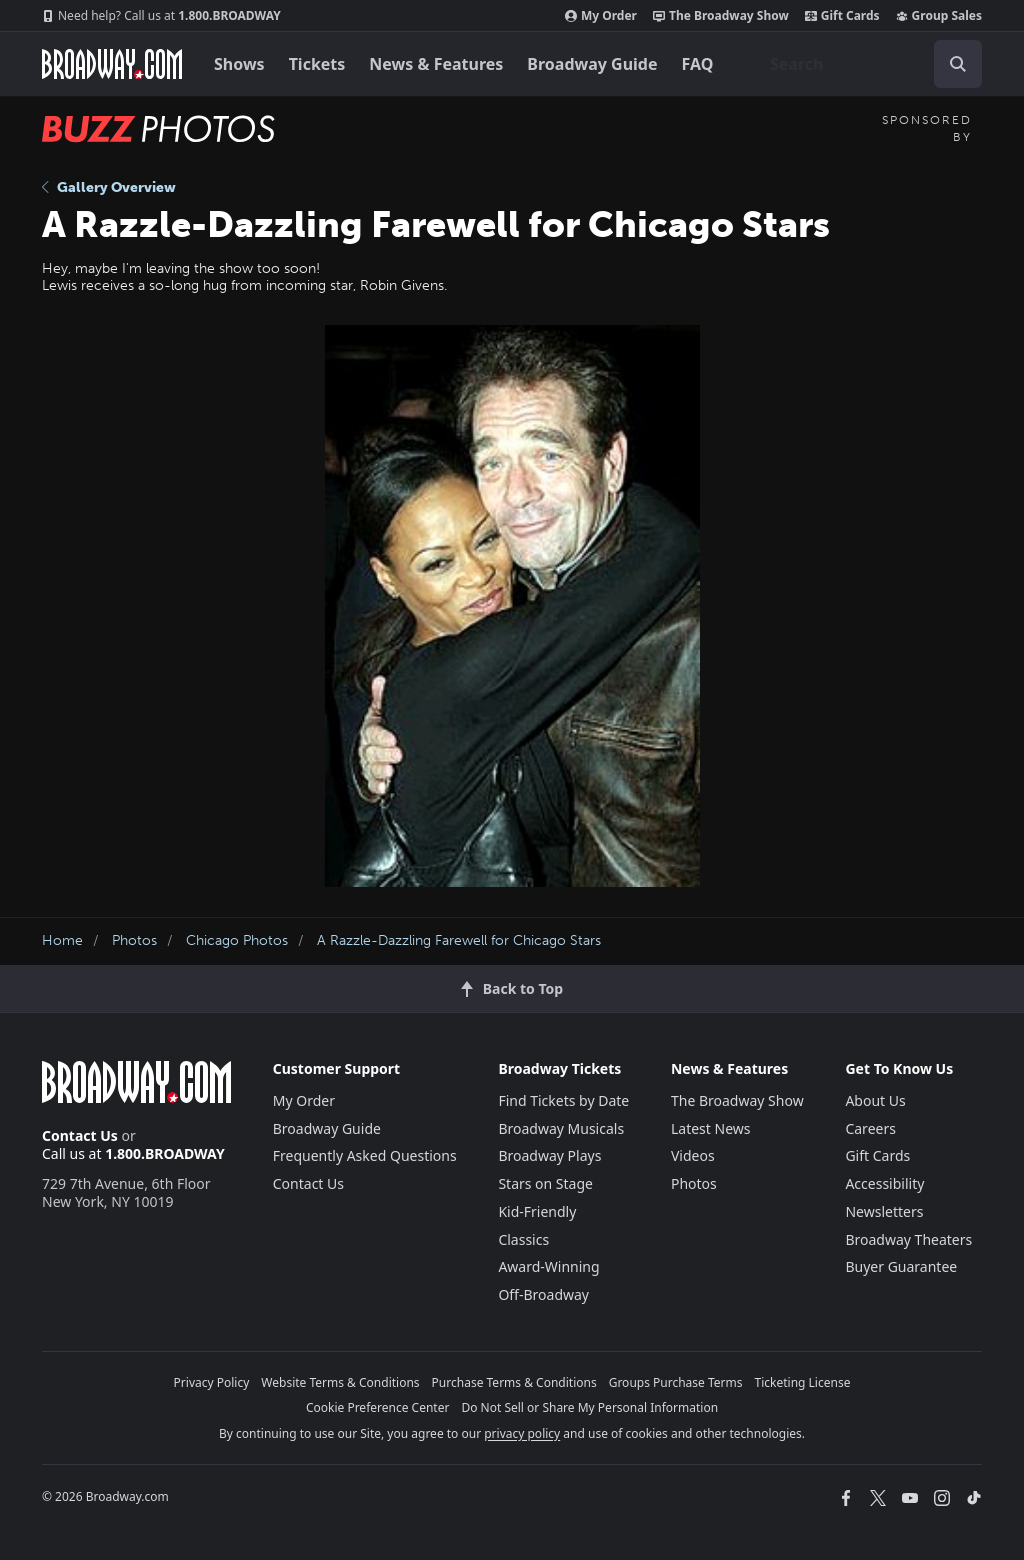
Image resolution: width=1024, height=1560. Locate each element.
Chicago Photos (237, 940)
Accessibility (884, 1183)
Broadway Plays (549, 1155)
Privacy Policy (212, 1382)
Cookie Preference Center (378, 1407)
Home (62, 940)
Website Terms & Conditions (340, 1382)
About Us (875, 1100)
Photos (134, 940)
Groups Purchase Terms (676, 1382)
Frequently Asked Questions (365, 1155)
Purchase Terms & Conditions (514, 1382)
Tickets (317, 64)
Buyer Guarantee (901, 1266)
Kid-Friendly (537, 1211)
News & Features (436, 64)
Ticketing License (803, 1382)
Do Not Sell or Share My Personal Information (589, 1407)
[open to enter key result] (958, 64)
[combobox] (868, 64)
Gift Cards (842, 16)
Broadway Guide (592, 64)
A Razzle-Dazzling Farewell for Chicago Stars (459, 940)
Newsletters (884, 1211)
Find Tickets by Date (563, 1100)
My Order (601, 16)
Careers (870, 1128)
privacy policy (522, 1433)
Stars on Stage (545, 1183)
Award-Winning (548, 1266)
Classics (523, 1239)
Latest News (711, 1128)
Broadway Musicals (561, 1128)
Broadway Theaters (908, 1239)
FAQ (698, 64)
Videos (693, 1155)
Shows (239, 64)
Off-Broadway (543, 1294)
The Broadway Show (721, 16)
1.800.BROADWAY (161, 16)
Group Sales (939, 16)
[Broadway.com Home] (112, 64)
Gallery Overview (109, 187)
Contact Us (80, 1135)
